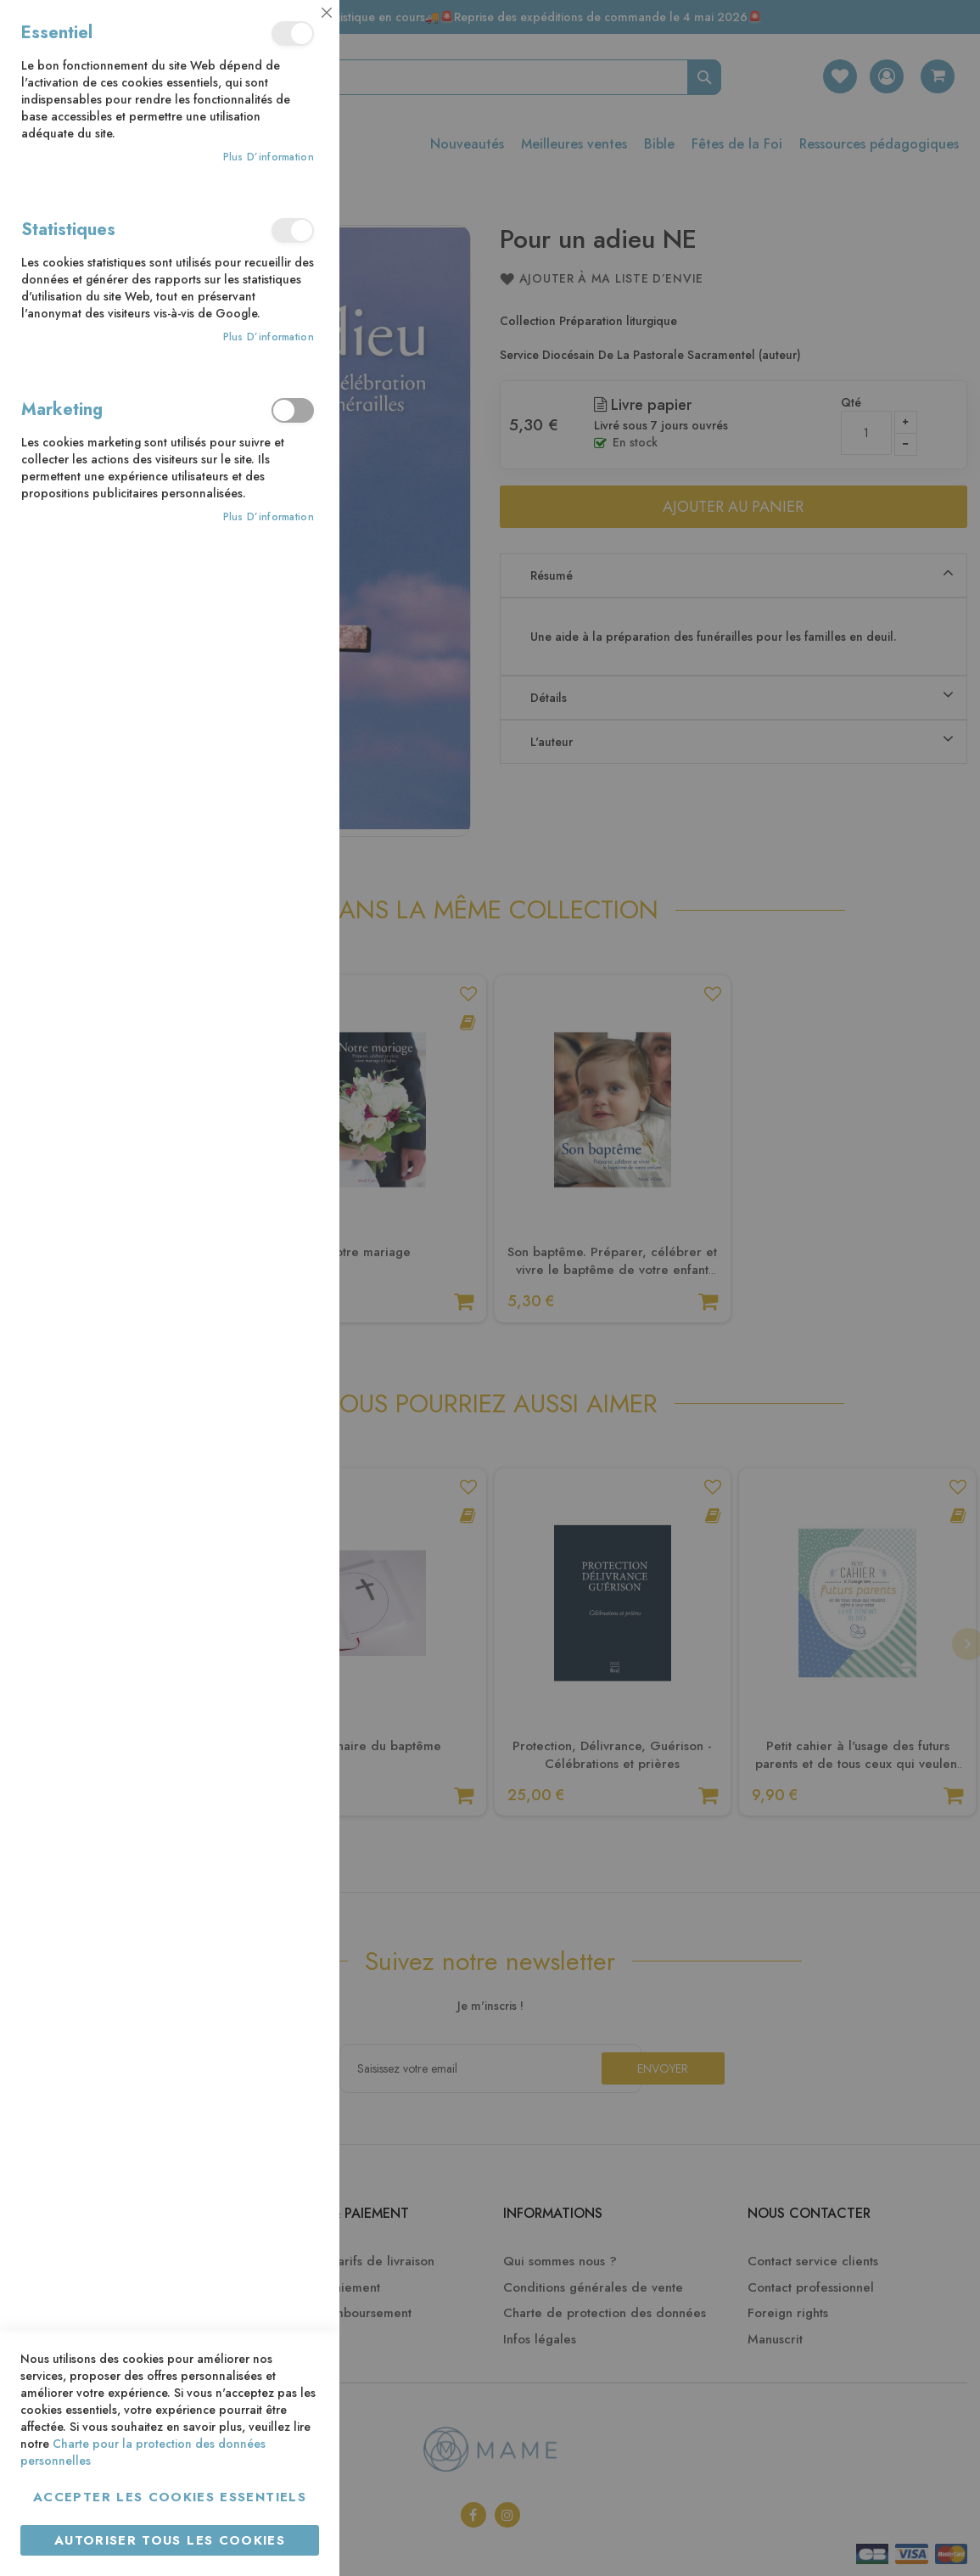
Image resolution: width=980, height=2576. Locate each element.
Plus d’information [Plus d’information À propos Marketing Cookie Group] (268, 517)
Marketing (293, 410)
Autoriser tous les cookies (169, 2540)
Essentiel (293, 33)
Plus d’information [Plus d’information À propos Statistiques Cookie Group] (268, 337)
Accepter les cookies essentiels (169, 2497)
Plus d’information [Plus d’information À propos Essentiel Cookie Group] (268, 157)
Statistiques (293, 230)
